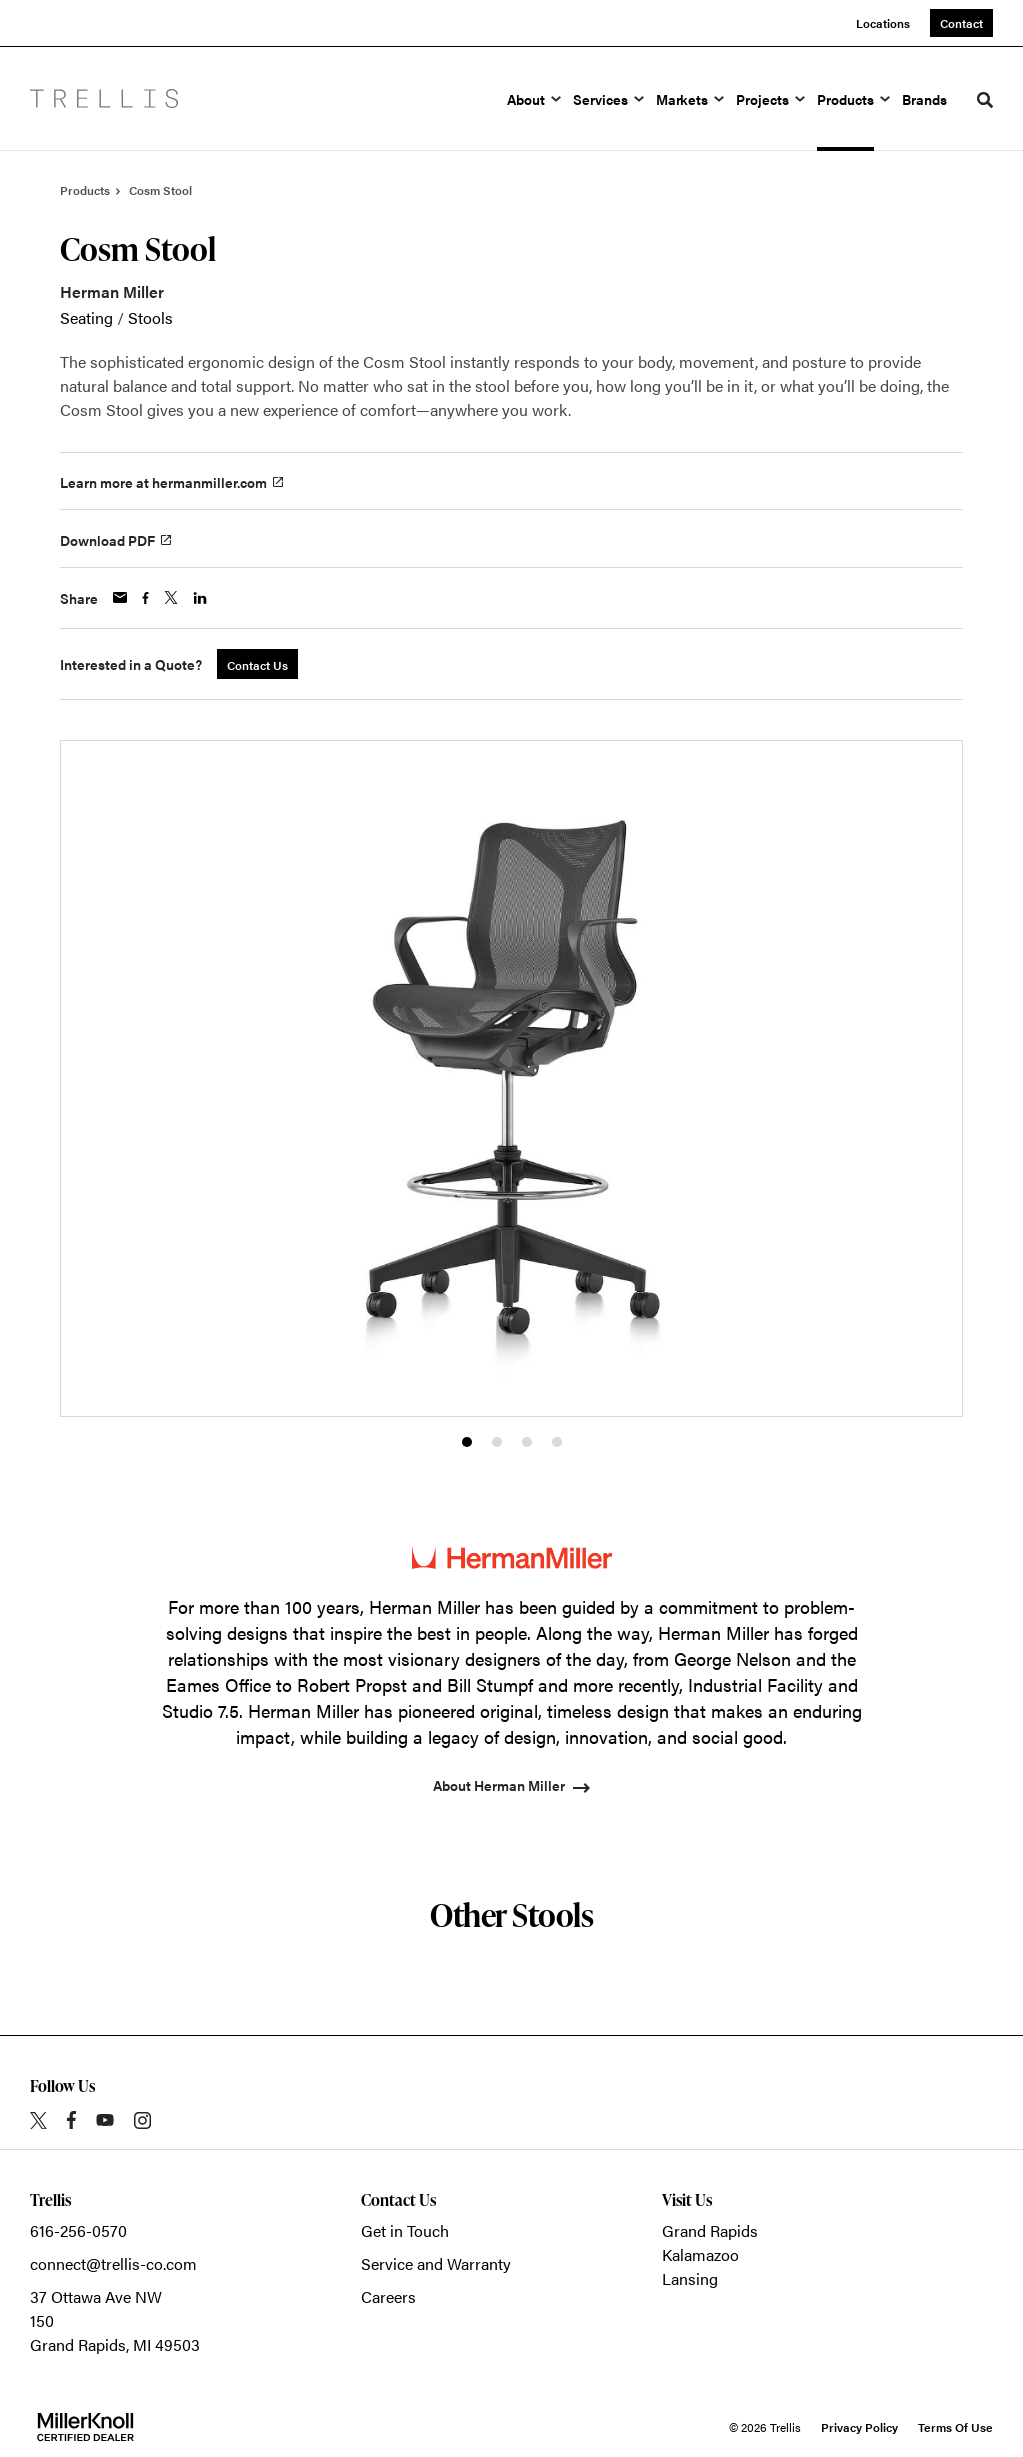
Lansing (690, 2278)
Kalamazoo (700, 2254)
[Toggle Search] (985, 100)
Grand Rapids (710, 2230)
